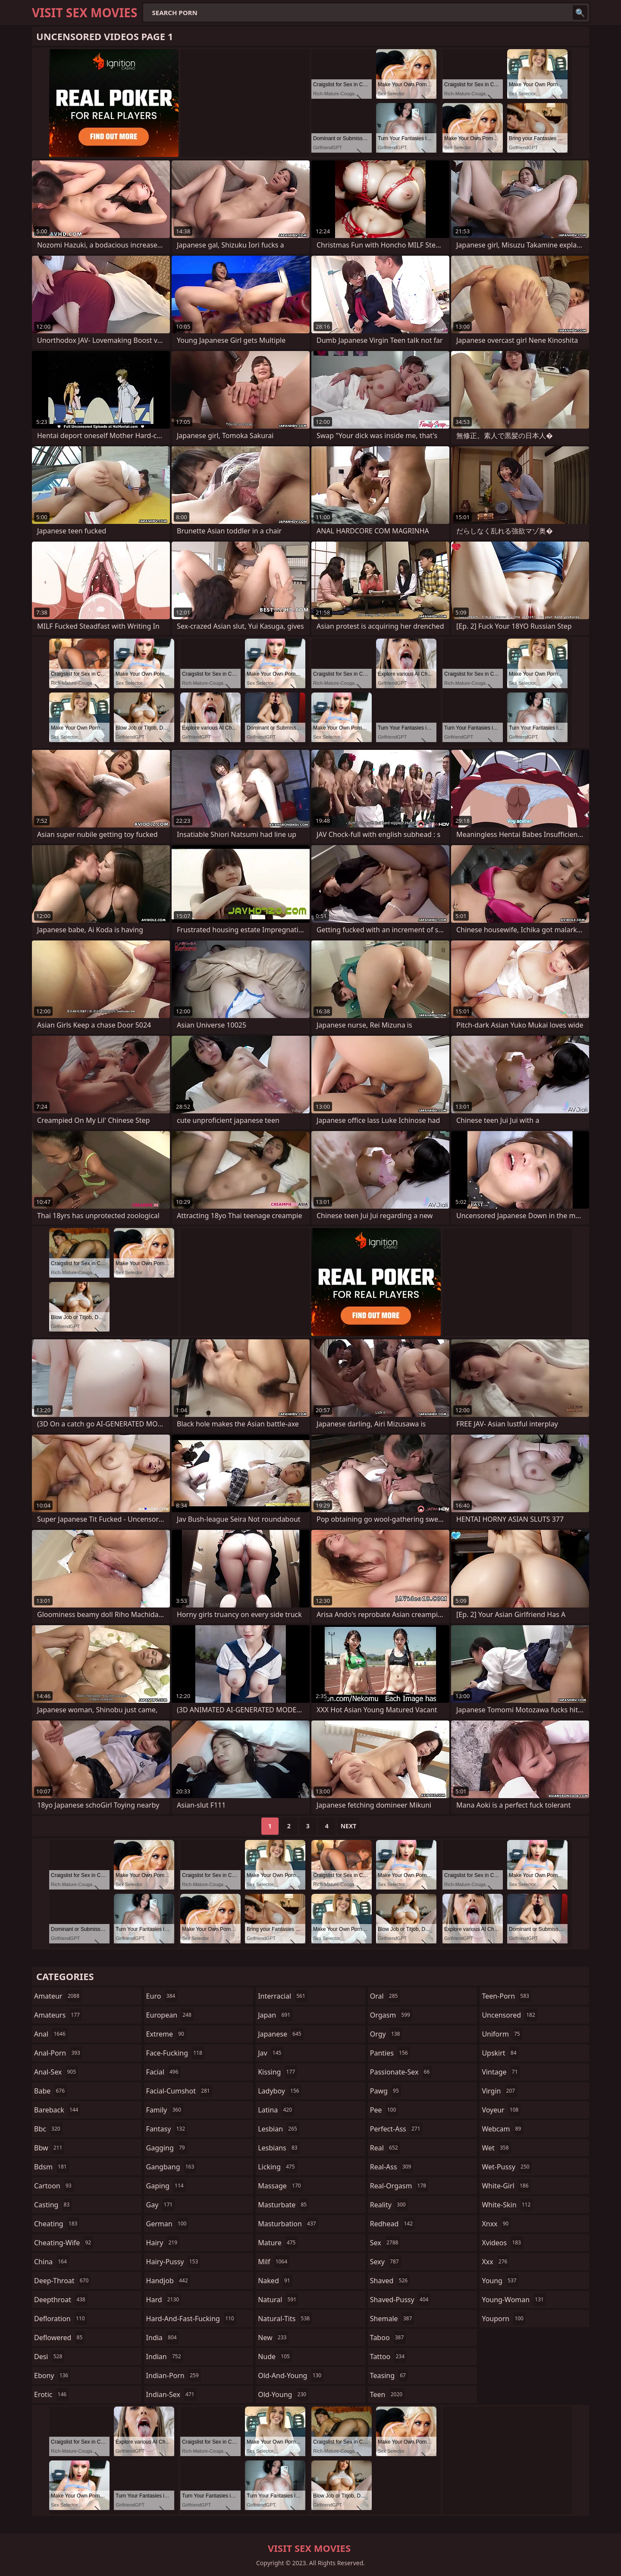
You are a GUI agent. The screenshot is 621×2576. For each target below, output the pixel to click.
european (170, 2015)
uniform (502, 2034)
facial (163, 2071)
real (385, 2147)
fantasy (167, 2128)
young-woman (514, 2299)
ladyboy (279, 2090)
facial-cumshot (179, 2090)
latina (276, 2109)
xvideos (502, 2242)
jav (270, 2052)
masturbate (283, 2204)
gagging (166, 2147)
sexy (385, 2261)
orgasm (391, 2015)
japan (275, 2015)
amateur (58, 1996)
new (273, 2337)
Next (349, 1826)
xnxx (496, 2223)
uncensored (509, 2015)
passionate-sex (401, 2071)
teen (387, 2394)
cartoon (54, 2185)
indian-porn (173, 2375)
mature (278, 2242)
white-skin (507, 2204)
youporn (504, 2318)
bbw (49, 2147)
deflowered (59, 2337)
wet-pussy (506, 2166)
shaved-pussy (400, 2299)
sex (385, 2242)
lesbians (278, 2147)
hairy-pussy (173, 2261)
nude (275, 2356)
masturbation (288, 2223)
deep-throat (62, 2280)
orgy (386, 2034)
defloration (60, 2318)
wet (496, 2147)
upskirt (500, 2052)
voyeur (501, 2109)
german (167, 2223)
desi (49, 2356)
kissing (277, 2071)
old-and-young (290, 2375)
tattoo (388, 2356)
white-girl (506, 2185)
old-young (283, 2394)
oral (385, 1996)
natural (278, 2299)
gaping (166, 2185)
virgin (499, 2090)
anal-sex (56, 2071)
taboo (388, 2337)
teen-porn (506, 1996)
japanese (281, 2034)
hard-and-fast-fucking (191, 2318)
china (51, 2261)
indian (164, 2356)
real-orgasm (399, 2185)
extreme (166, 2034)
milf (273, 2261)
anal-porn (58, 2052)
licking (277, 2166)
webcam (502, 2128)
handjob (168, 2280)
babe (50, 2090)
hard (164, 2299)
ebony (52, 2375)
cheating (56, 2223)
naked (275, 2280)
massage (280, 2185)
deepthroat (61, 2299)
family (164, 2109)
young (500, 2280)
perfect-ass (396, 2128)
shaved (390, 2280)
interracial (282, 1996)
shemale (392, 2318)
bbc (48, 2128)
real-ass (392, 2166)
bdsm (51, 2166)
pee (384, 2109)
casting (53, 2204)
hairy (162, 2242)
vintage (501, 2071)
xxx (495, 2261)
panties (390, 2052)
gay (160, 2204)
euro (162, 1996)
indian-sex (171, 2394)
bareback (57, 2109)
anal (51, 2034)
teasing (389, 2375)
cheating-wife (63, 2242)
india (162, 2337)
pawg (385, 2090)
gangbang (171, 2166)
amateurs (58, 2015)
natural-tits (285, 2318)
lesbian (278, 2128)
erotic (51, 2394)
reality (389, 2204)
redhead (392, 2223)
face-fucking (175, 2052)
